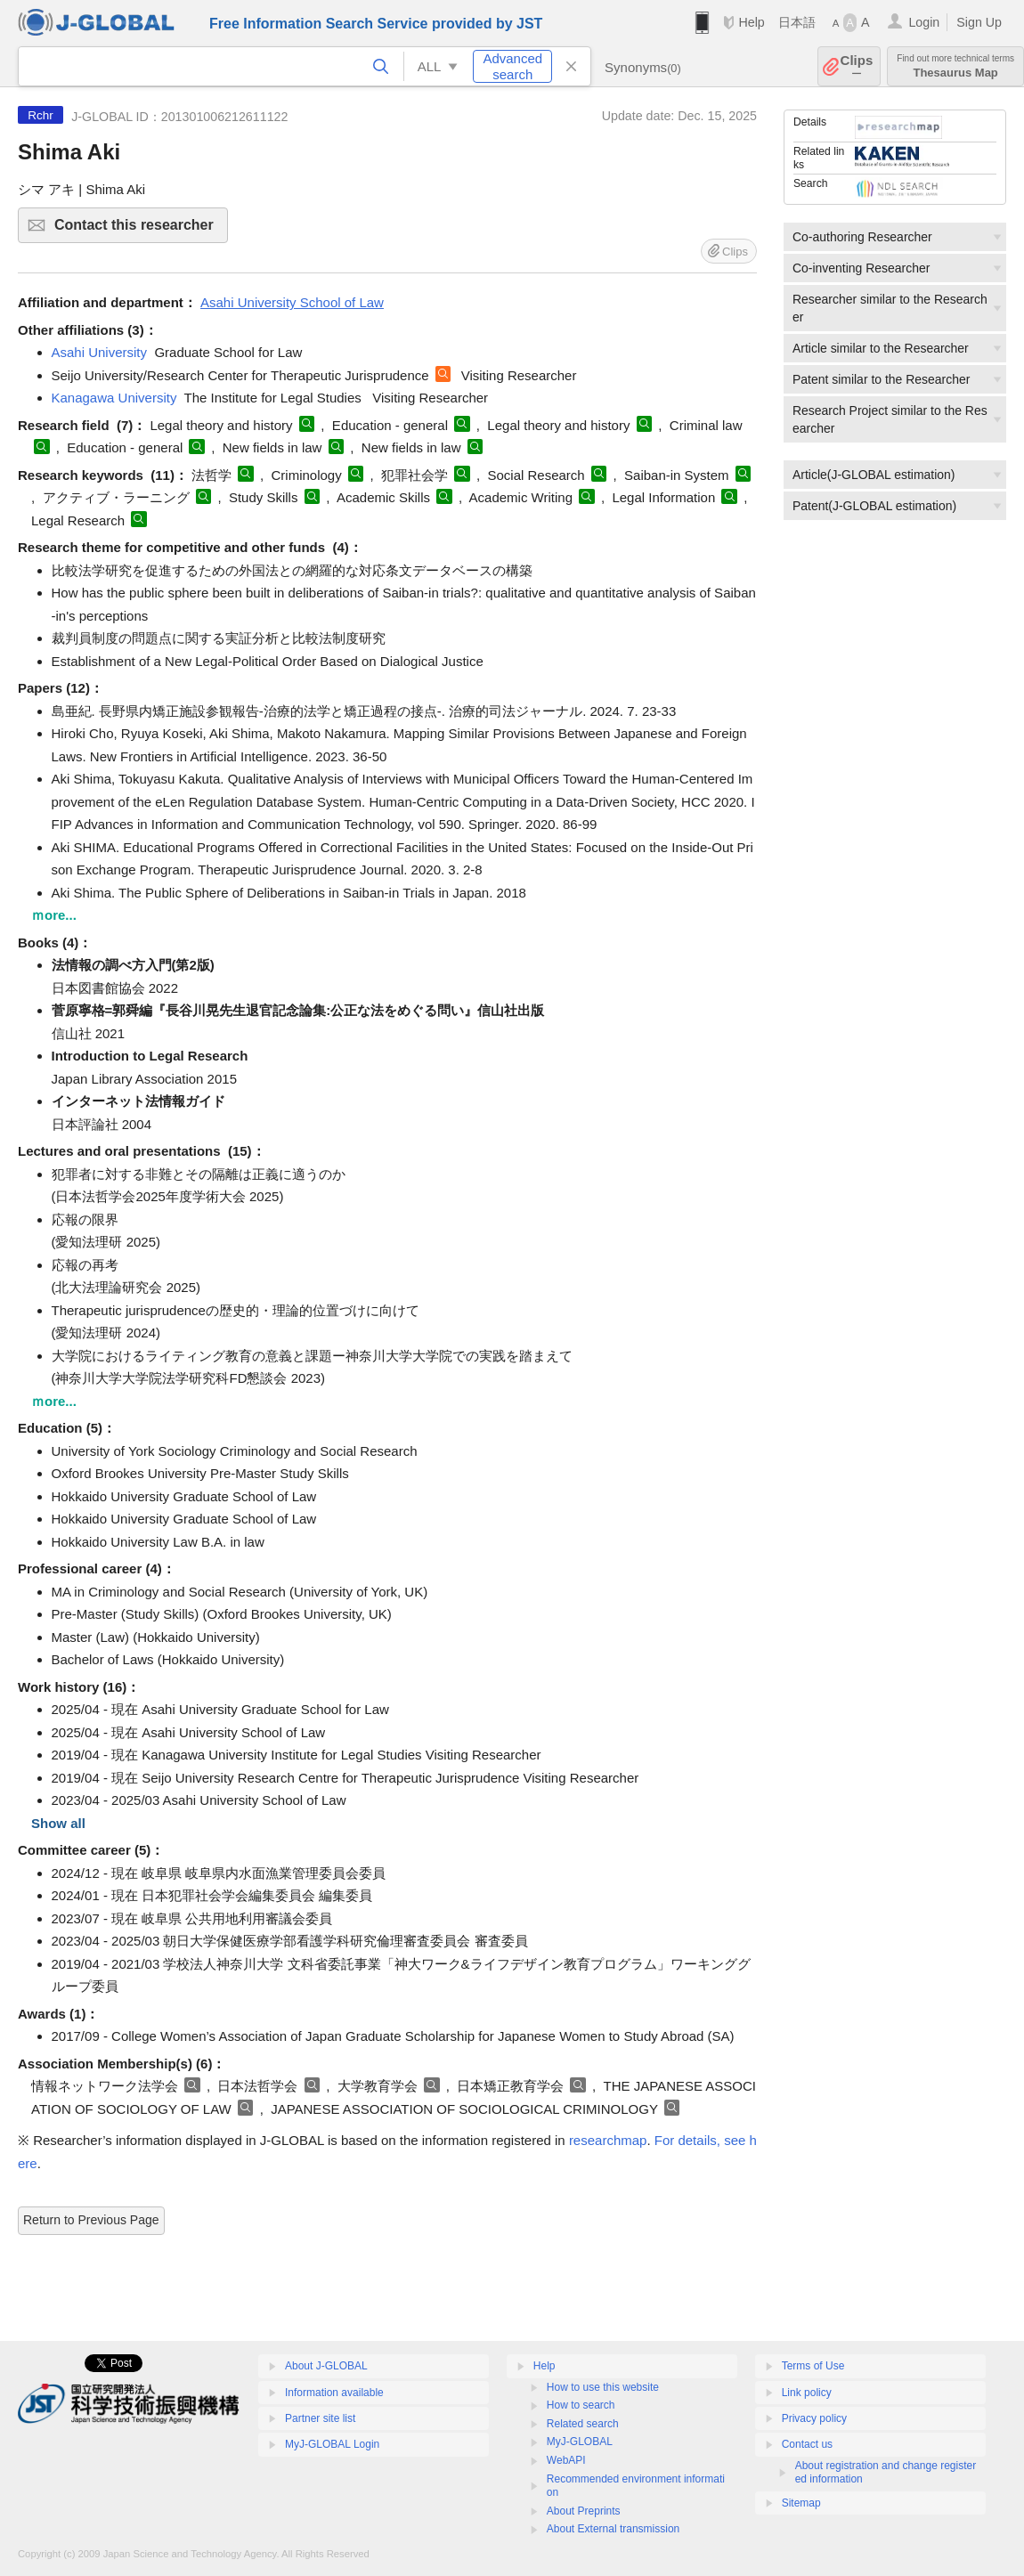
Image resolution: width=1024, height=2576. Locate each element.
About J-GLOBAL (326, 2366)
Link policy (807, 2392)
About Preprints (584, 2511)
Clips (857, 66)
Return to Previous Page (91, 2220)
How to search (581, 2405)
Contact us (807, 2444)
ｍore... (54, 914)
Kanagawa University (114, 397)
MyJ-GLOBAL (580, 2441)
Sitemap (801, 2503)
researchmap (608, 2140)
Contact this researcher (138, 230)
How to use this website (603, 2387)
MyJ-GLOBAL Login (332, 2444)
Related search (583, 2424)
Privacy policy (814, 2418)
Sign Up (979, 22)
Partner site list (320, 2418)
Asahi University (100, 352)
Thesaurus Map (955, 66)
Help (751, 22)
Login (923, 22)
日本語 (797, 22)
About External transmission (613, 2529)
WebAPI (566, 2460)
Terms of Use (813, 2366)
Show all (58, 1823)
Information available (334, 2392)
